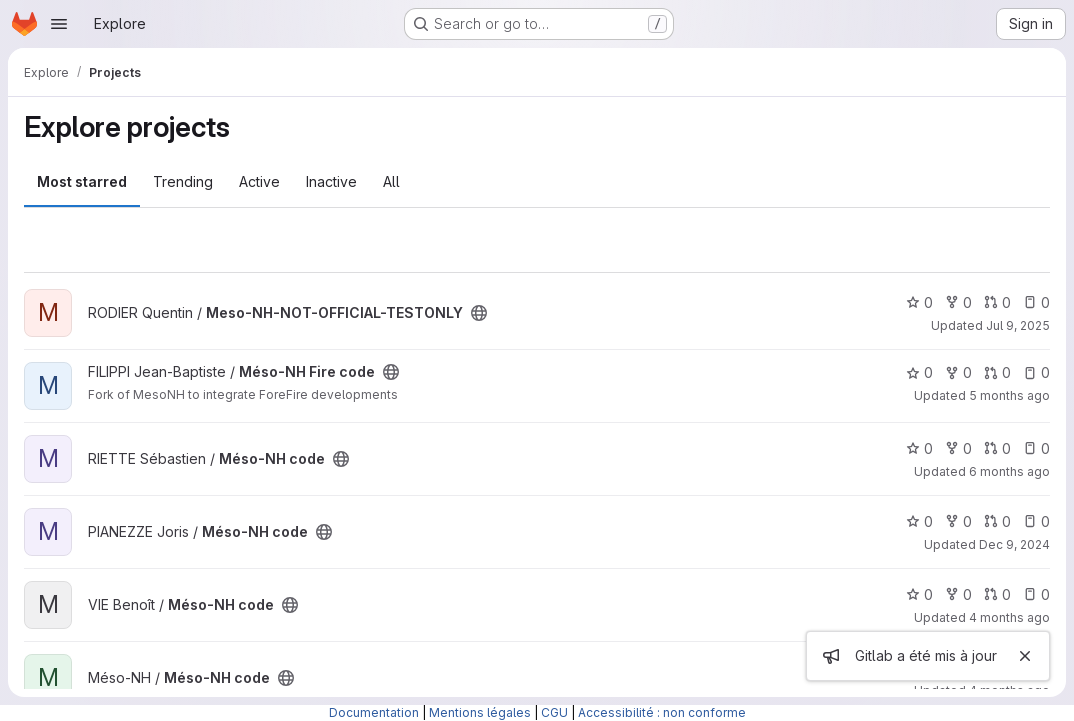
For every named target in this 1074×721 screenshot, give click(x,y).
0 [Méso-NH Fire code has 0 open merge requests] (997, 372)
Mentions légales (480, 712)
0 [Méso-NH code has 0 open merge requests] (997, 448)
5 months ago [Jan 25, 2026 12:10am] (1009, 395)
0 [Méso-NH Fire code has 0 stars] (919, 372)
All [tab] (391, 181)
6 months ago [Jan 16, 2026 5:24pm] (1009, 471)
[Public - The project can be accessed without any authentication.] (479, 313)
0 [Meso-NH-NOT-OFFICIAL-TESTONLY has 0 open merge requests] (997, 302)
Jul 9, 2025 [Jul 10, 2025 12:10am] (1018, 325)
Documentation (374, 712)
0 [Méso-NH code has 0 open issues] (1036, 448)
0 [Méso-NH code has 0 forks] (958, 448)
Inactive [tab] (331, 181)
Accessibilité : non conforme (662, 712)
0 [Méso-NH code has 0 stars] (919, 448)
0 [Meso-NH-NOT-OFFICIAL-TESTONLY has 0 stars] (919, 302)
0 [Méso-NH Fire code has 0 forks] (958, 372)
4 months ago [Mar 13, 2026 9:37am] (1009, 617)
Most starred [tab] (82, 181)
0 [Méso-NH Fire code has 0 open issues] (1036, 372)
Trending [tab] (183, 181)
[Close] (1025, 656)
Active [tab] (259, 181)
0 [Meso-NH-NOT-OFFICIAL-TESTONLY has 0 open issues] (1036, 302)
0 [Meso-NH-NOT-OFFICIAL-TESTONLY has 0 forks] (958, 302)
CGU (554, 712)
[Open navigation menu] (59, 24)
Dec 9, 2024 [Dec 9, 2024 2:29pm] (1014, 544)
